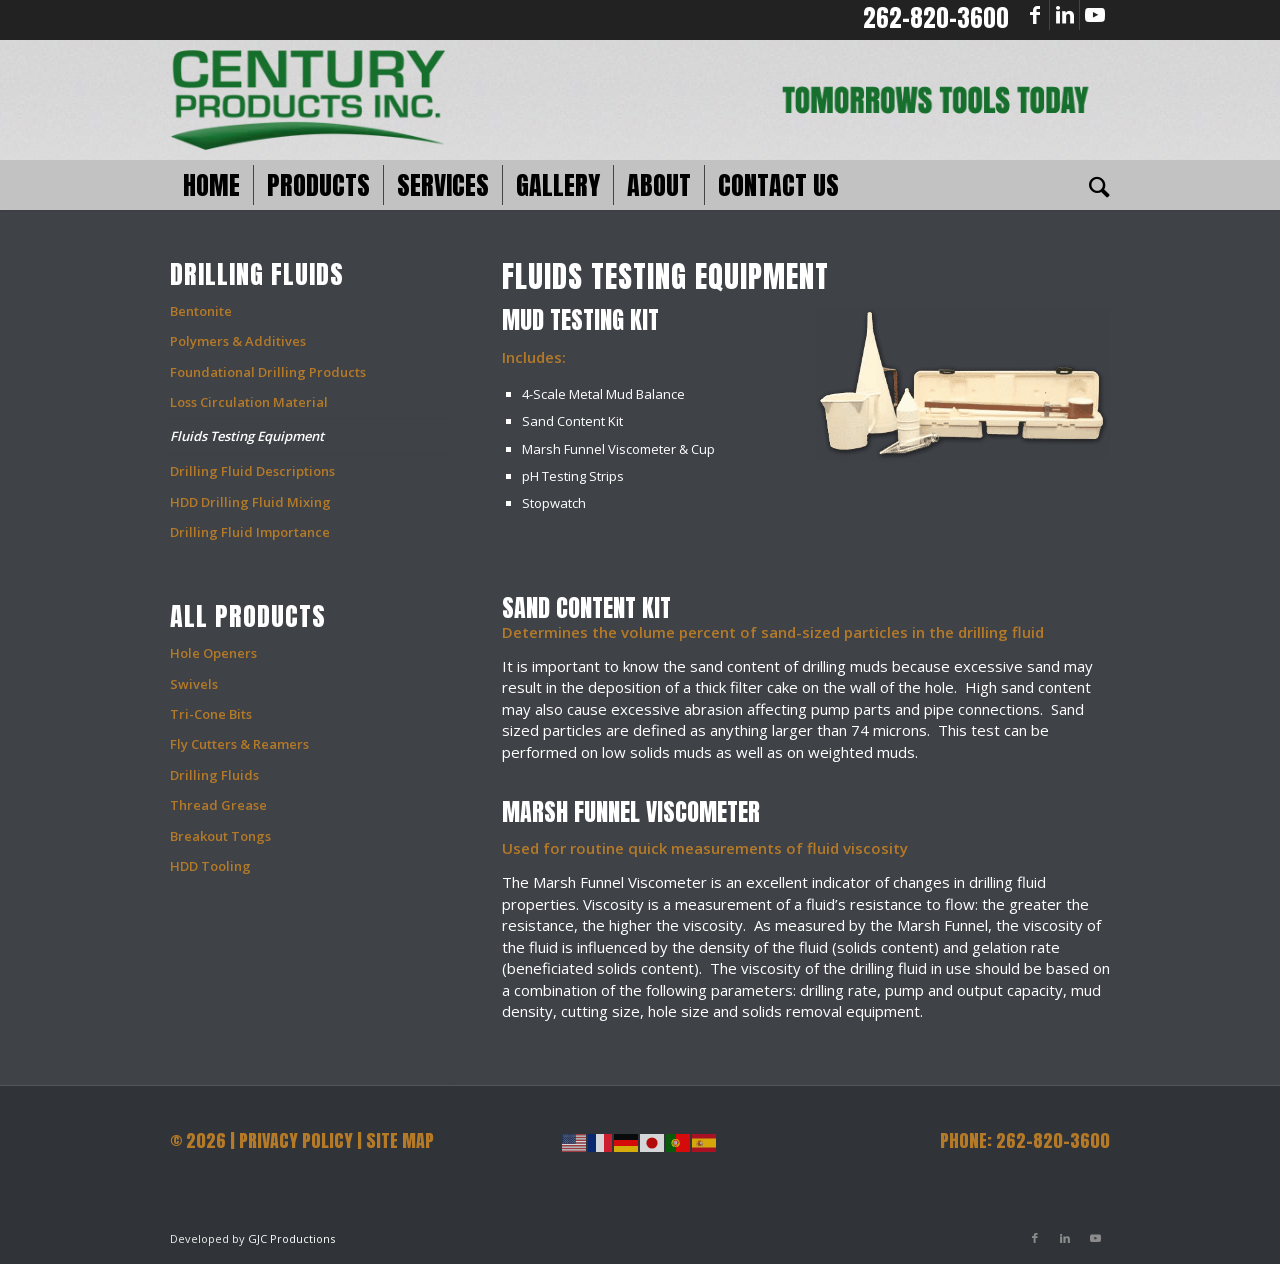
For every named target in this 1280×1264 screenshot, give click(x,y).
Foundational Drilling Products (268, 372)
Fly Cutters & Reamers (239, 744)
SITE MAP (400, 1140)
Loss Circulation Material (249, 402)
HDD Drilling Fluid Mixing (250, 502)
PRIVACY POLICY (296, 1140)
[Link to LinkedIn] (1064, 15)
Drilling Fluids (214, 775)
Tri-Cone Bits (211, 714)
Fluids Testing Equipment (247, 436)
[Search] (1093, 185)
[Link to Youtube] (1095, 15)
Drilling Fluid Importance (250, 532)
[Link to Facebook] (1034, 15)
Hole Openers (213, 653)
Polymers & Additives (238, 341)
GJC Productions (291, 1238)
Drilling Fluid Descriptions (252, 471)
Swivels (194, 684)
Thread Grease (218, 805)
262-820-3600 (936, 18)
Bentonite (201, 311)
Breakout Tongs (220, 836)
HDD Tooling (210, 866)
